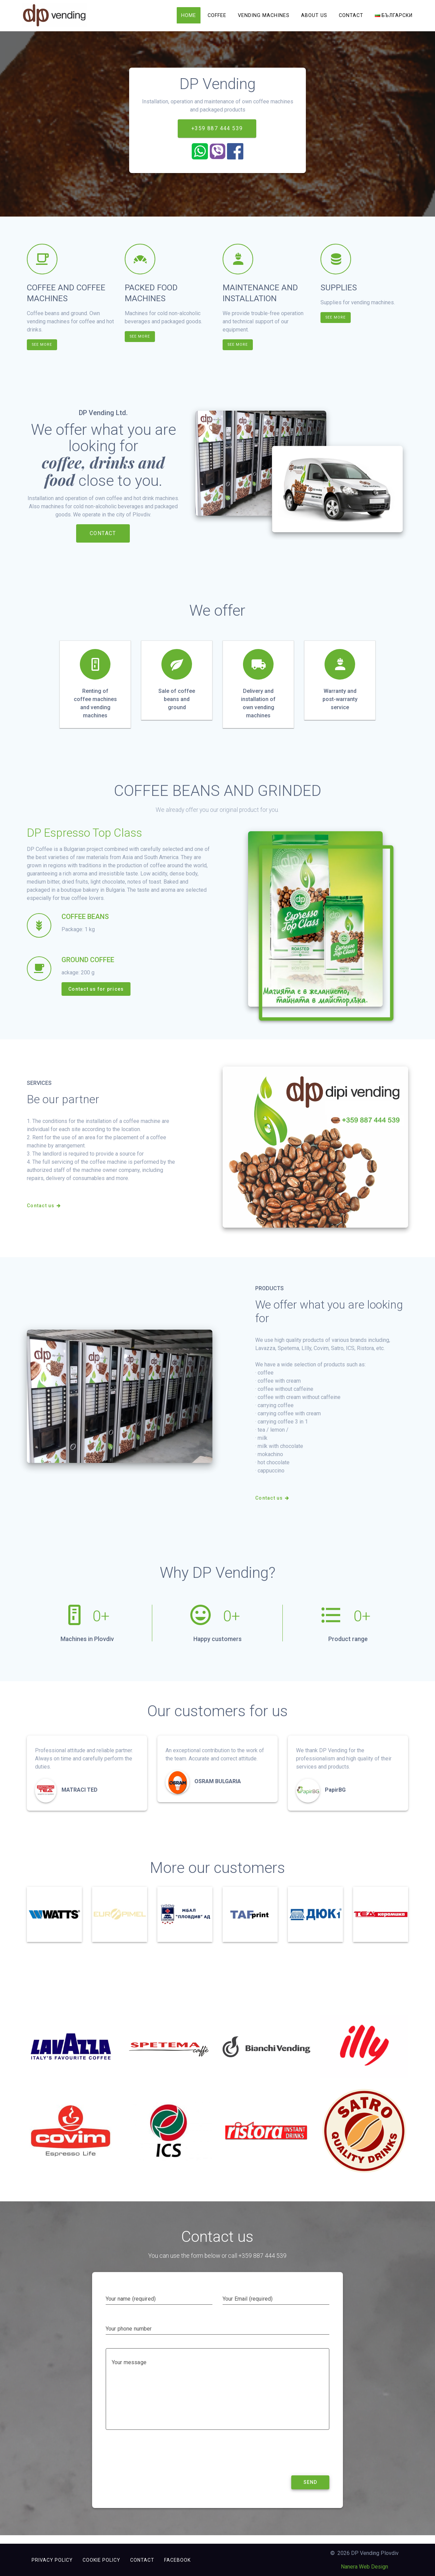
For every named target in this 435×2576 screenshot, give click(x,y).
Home (188, 15)
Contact (351, 15)
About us (314, 15)
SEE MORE (43, 351)
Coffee (217, 15)
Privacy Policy (52, 2560)
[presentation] (157, 2465)
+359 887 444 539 (217, 136)
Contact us (44, 1214)
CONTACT (103, 541)
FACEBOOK (177, 2560)
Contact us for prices (96, 997)
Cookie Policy (101, 2560)
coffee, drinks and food (103, 478)
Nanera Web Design (364, 2566)
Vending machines (264, 15)
